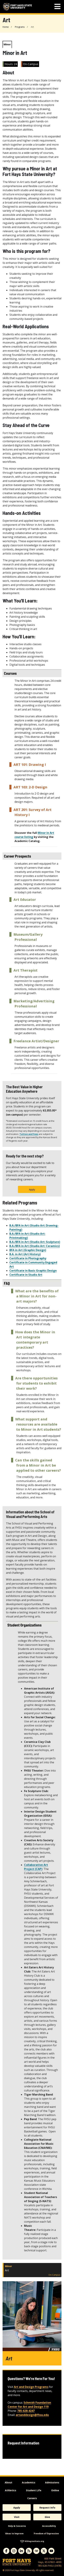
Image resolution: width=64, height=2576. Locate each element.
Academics (28, 2482)
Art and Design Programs (31, 2387)
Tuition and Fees (28, 1134)
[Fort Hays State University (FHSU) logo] (17, 6)
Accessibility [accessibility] (49, 2526)
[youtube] (51, 2551)
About (8, 2482)
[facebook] (6, 2551)
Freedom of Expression (46, 2533)
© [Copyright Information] (3, 2570)
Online (55, 2490)
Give (47, 2517)
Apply (32, 1189)
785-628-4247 (26, 2411)
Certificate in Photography (27, 1258)
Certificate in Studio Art (25, 1275)
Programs (20, 26)
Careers (32, 2498)
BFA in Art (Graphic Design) (27, 1250)
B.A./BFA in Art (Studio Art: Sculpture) (34, 1242)
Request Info (47, 2507)
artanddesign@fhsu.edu (32, 2415)
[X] (44, 2551)
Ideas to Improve (14, 2533)
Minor (7, 44)
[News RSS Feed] (29, 2551)
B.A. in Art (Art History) (25, 1254)
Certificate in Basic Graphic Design (33, 1270)
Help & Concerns (17, 2526)
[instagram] (14, 2551)
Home (6, 26)
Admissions (52, 2482)
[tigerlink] (36, 2551)
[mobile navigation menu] (57, 6)
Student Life (33, 2490)
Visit (16, 2517)
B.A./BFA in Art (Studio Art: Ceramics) (34, 1246)
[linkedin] (21, 2551)
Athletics (10, 2490)
